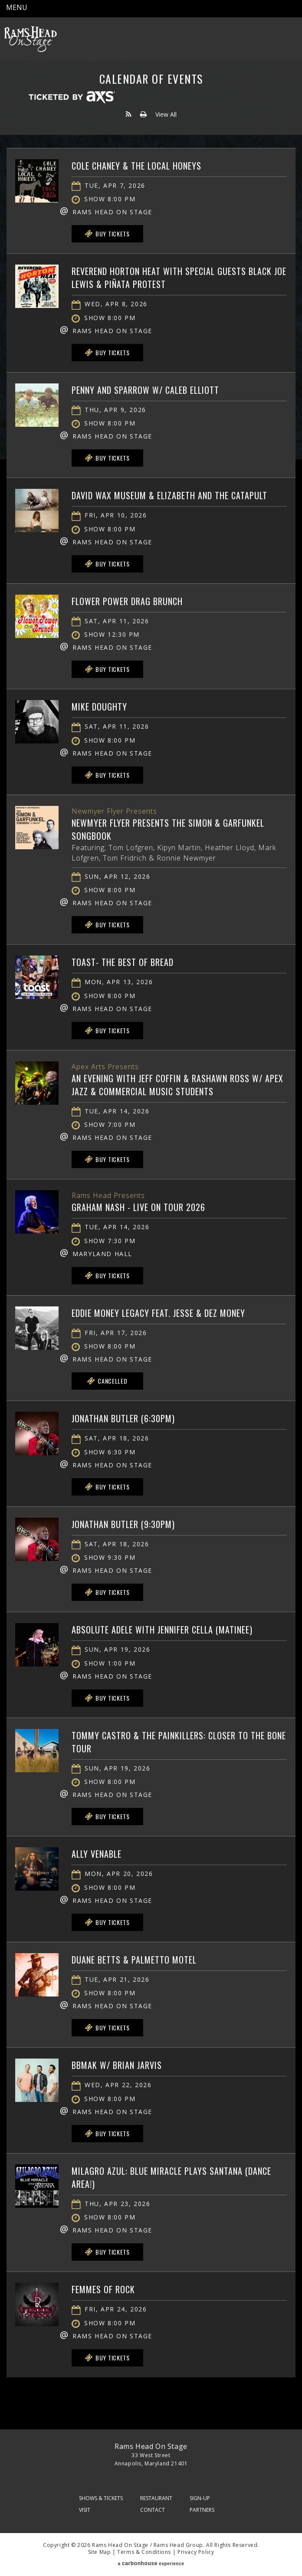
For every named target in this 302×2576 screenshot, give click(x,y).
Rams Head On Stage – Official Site (30, 39)
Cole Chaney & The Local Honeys (136, 165)
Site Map (99, 2552)
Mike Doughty (99, 706)
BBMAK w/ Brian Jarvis (117, 2065)
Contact (152, 2510)
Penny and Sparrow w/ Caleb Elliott (145, 389)
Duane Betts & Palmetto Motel (134, 1959)
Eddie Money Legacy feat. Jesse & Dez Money (158, 1312)
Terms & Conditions (144, 2552)
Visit (84, 2510)
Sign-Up (200, 2498)
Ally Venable (96, 1853)
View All (166, 114)
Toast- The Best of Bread (123, 962)
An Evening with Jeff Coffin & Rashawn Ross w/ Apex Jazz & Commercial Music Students (177, 1085)
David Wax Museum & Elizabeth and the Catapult (169, 495)
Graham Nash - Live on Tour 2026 (138, 1207)
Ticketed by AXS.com (71, 98)
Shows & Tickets (101, 2498)
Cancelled (107, 1381)
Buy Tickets (107, 233)
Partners (202, 2510)
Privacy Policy (195, 2552)
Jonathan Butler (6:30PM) (123, 1418)
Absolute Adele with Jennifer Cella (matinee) (162, 1629)
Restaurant (156, 2498)
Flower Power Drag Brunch (127, 601)
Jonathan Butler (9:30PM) (123, 1524)
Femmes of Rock (103, 2289)
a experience (151, 2563)
